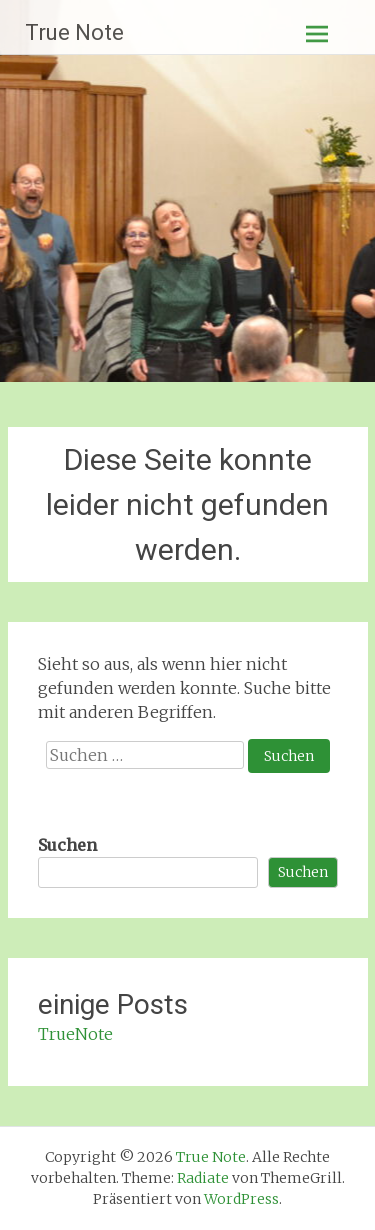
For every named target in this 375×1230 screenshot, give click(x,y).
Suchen (67, 845)
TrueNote (75, 1034)
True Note (74, 32)
